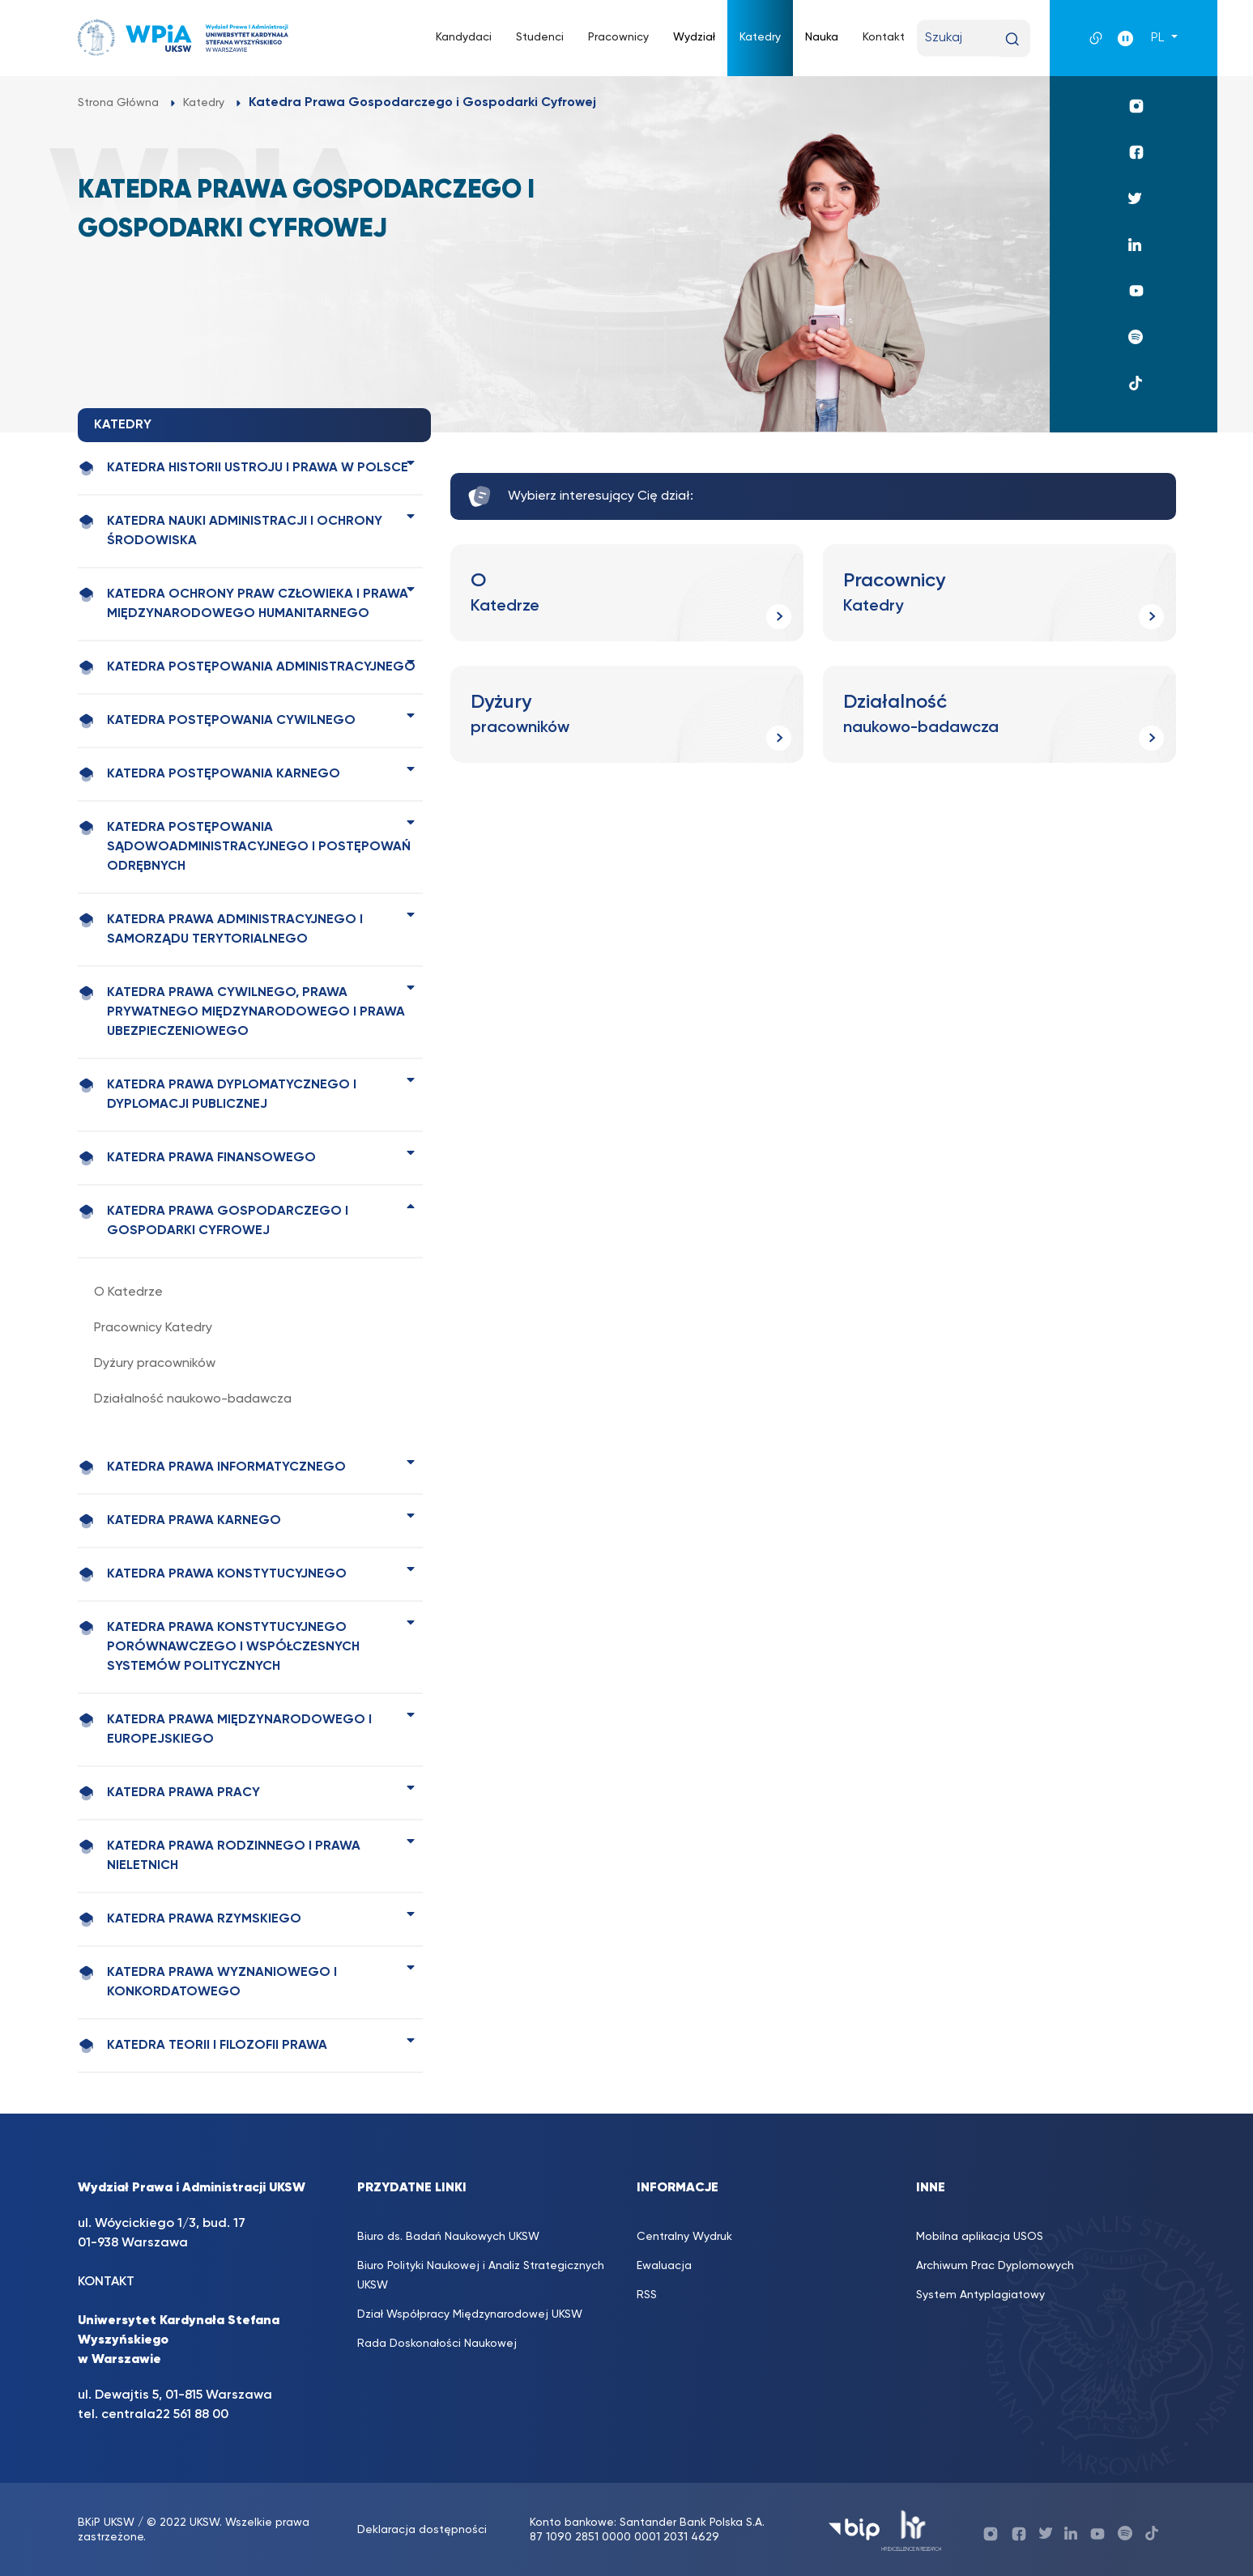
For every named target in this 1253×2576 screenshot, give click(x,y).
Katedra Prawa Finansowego (197, 1158)
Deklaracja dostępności (422, 2530)
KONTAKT (106, 2282)
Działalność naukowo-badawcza (193, 1399)
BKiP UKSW (106, 2522)
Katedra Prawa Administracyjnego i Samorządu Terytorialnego (220, 929)
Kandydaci (464, 37)
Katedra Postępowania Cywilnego (217, 721)
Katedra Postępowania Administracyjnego (247, 667)
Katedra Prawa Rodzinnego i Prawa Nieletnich (219, 1855)
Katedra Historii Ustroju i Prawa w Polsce (243, 468)
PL (1159, 38)
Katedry (760, 37)
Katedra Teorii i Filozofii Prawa (202, 2045)
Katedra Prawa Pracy (169, 1793)
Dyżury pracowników (154, 1363)
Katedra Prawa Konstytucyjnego (212, 1574)
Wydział (694, 37)
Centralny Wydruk (684, 2236)
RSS (647, 2295)
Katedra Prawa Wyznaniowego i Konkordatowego (207, 1982)
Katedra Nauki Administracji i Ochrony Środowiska (230, 530)
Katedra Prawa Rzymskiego (189, 1919)
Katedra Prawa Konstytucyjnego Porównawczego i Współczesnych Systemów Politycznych (219, 1646)
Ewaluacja (664, 2266)
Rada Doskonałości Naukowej (437, 2343)
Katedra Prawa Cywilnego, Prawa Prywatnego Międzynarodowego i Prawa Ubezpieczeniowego (241, 1011)
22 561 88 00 (192, 2414)
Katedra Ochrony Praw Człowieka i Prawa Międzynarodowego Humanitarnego (243, 603)
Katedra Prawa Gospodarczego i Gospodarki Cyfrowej (213, 1220)
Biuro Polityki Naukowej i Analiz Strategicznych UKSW (480, 2275)
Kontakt (884, 37)
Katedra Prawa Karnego (179, 1521)
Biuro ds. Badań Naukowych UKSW (448, 2236)
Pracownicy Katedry (153, 1328)
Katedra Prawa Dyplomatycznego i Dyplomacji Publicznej (217, 1094)
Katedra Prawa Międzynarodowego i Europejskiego (225, 1729)
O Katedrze (128, 1292)
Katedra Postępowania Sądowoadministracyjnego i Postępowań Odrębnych (244, 846)
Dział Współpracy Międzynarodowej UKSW (469, 2314)
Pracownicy (618, 37)
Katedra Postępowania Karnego (209, 774)
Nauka (821, 37)
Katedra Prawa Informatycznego (212, 1467)
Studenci (540, 37)
